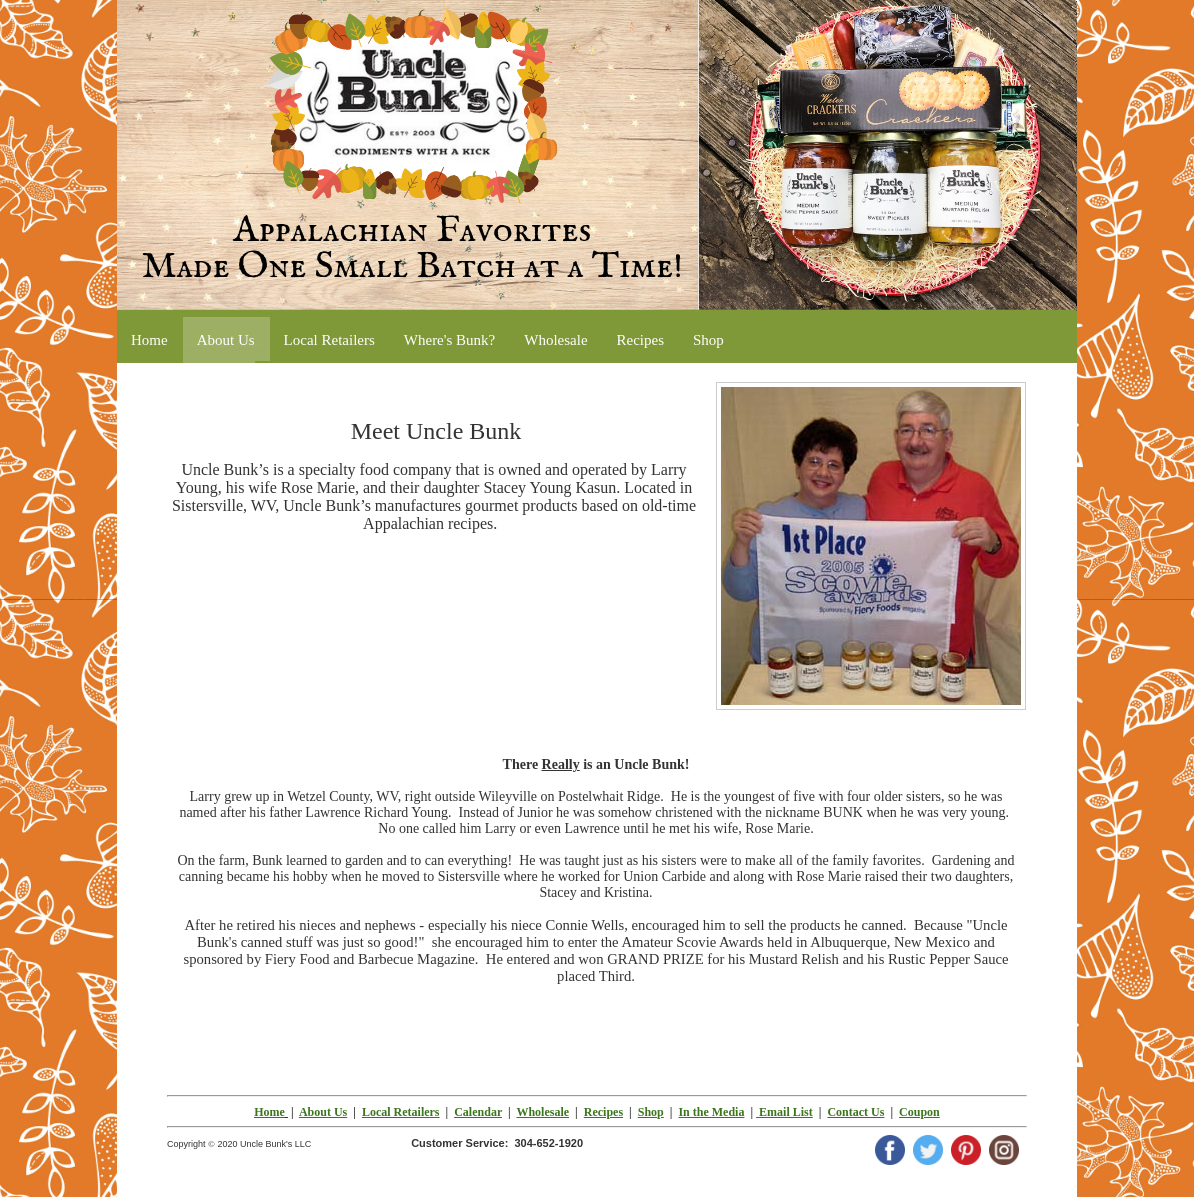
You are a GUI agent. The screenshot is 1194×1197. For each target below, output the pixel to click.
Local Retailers (401, 1112)
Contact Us (855, 1112)
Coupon (919, 1112)
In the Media (711, 1112)
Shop (651, 1112)
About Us (323, 1112)
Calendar (478, 1112)
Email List (784, 1112)
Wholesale (542, 1112)
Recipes (603, 1112)
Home (269, 1112)
